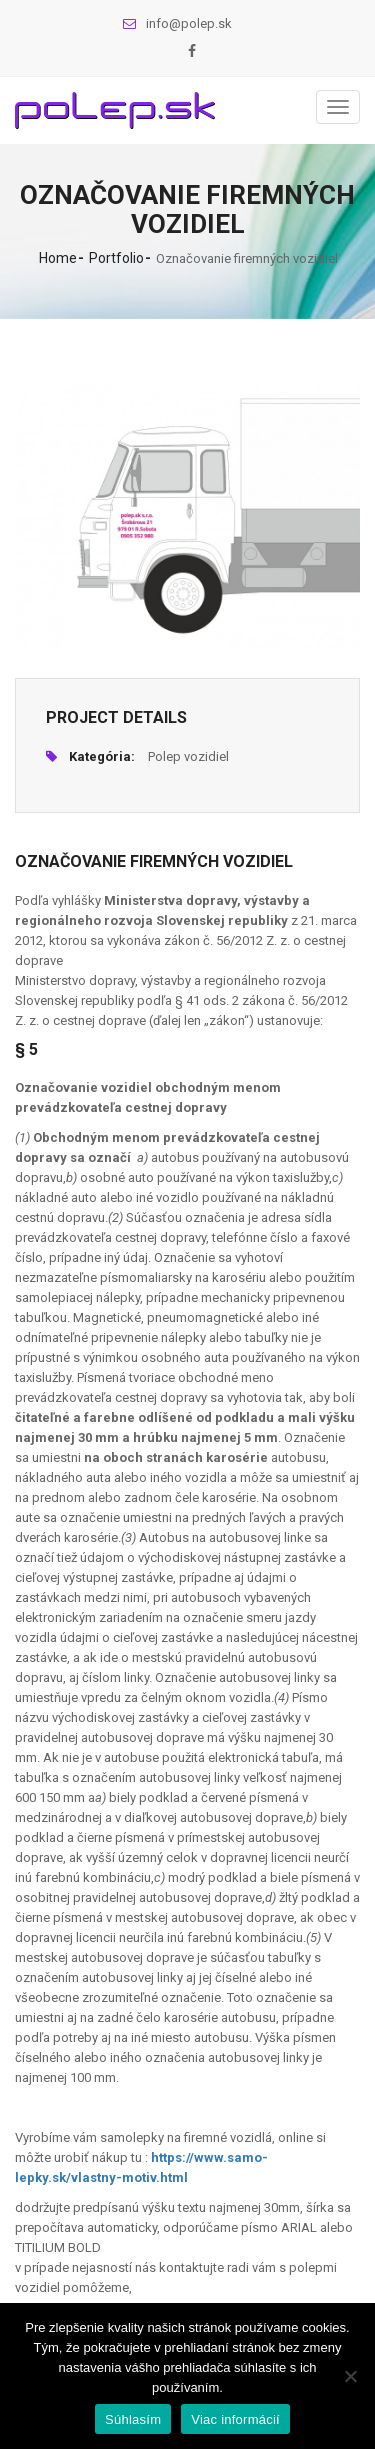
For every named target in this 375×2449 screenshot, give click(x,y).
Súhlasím (133, 2419)
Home (58, 258)
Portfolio (116, 258)
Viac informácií (235, 2419)
